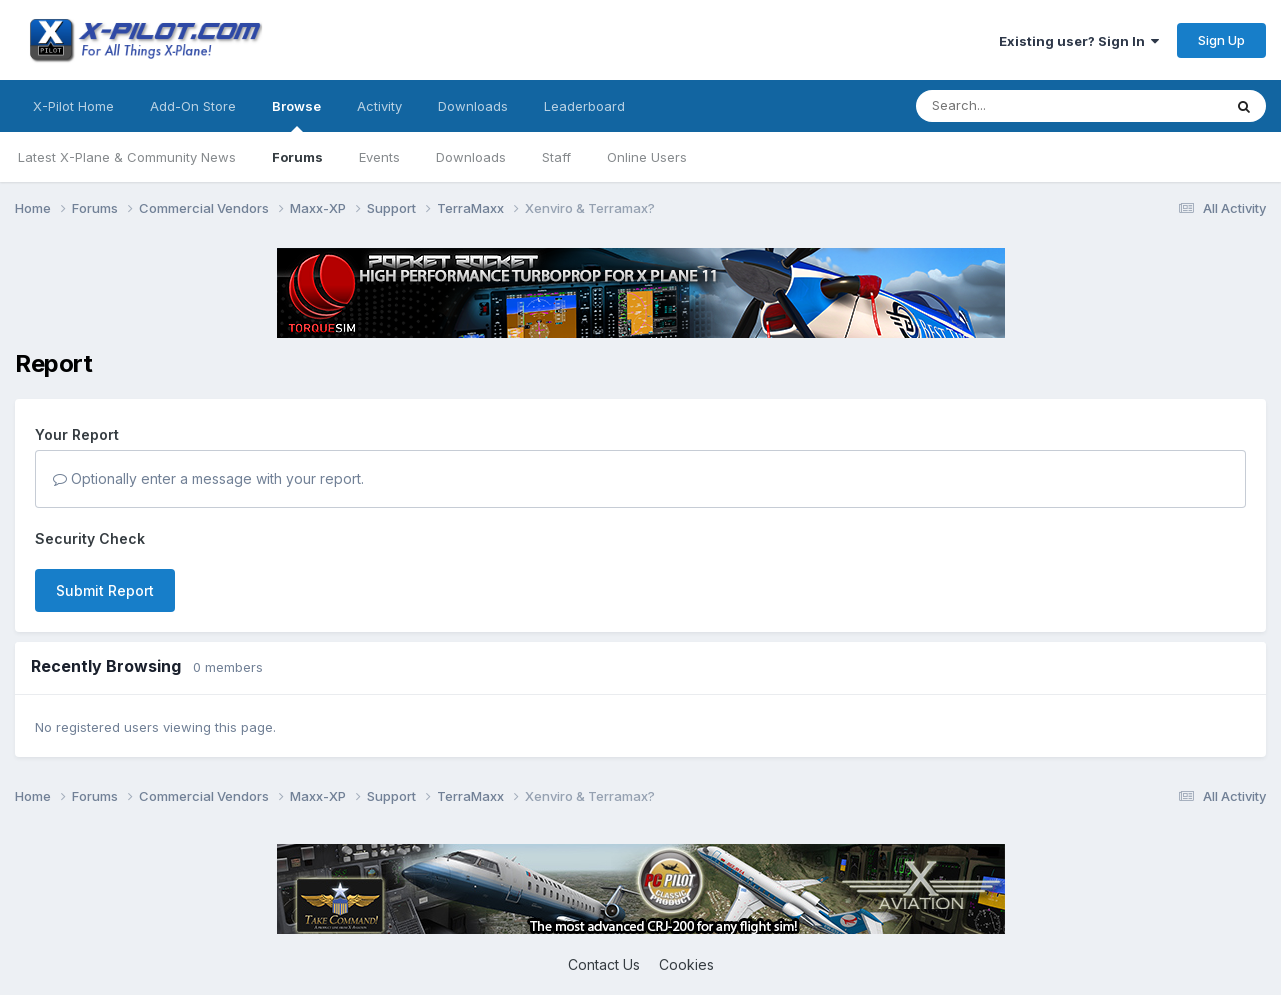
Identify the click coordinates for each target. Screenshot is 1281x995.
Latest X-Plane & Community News (127, 157)
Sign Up (1221, 40)
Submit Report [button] (105, 590)
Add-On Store (193, 106)
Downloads (471, 157)
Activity (379, 106)
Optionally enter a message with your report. (208, 478)
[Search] (1029, 106)
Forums (297, 157)
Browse (296, 115)
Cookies (686, 964)
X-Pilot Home (73, 106)
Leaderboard (584, 106)
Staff (556, 157)
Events (379, 157)
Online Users (647, 157)
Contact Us (604, 964)
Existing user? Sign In (1079, 41)
